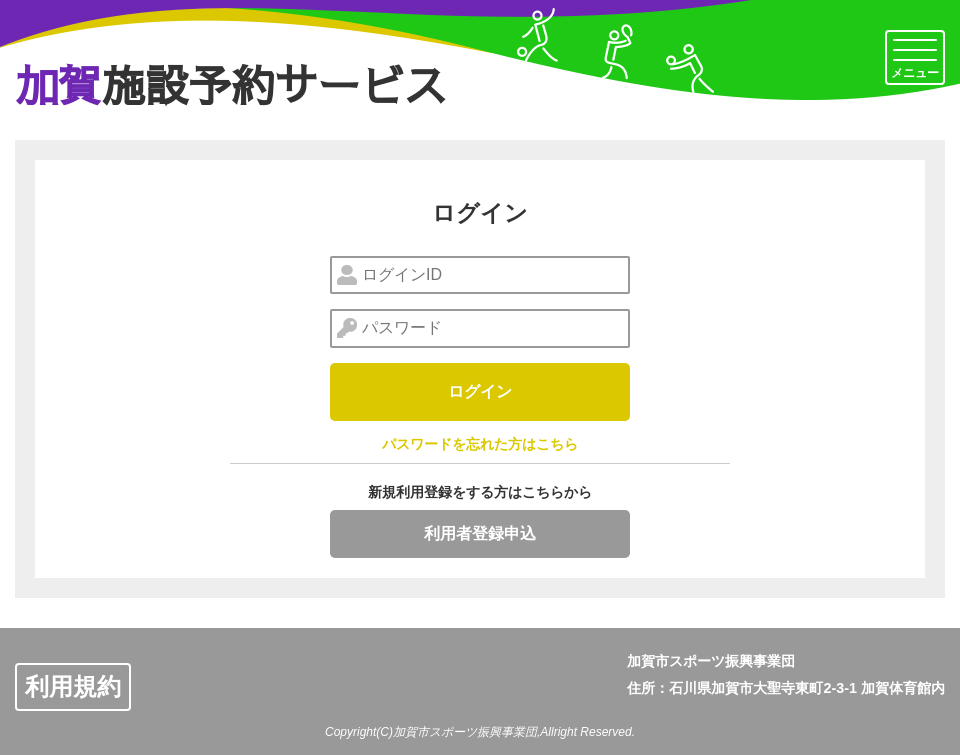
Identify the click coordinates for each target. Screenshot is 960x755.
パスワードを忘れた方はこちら (480, 444)
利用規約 (73, 686)
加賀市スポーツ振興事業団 (711, 661)
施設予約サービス (231, 85)
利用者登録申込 (480, 533)
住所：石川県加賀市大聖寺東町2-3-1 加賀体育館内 (786, 688)
